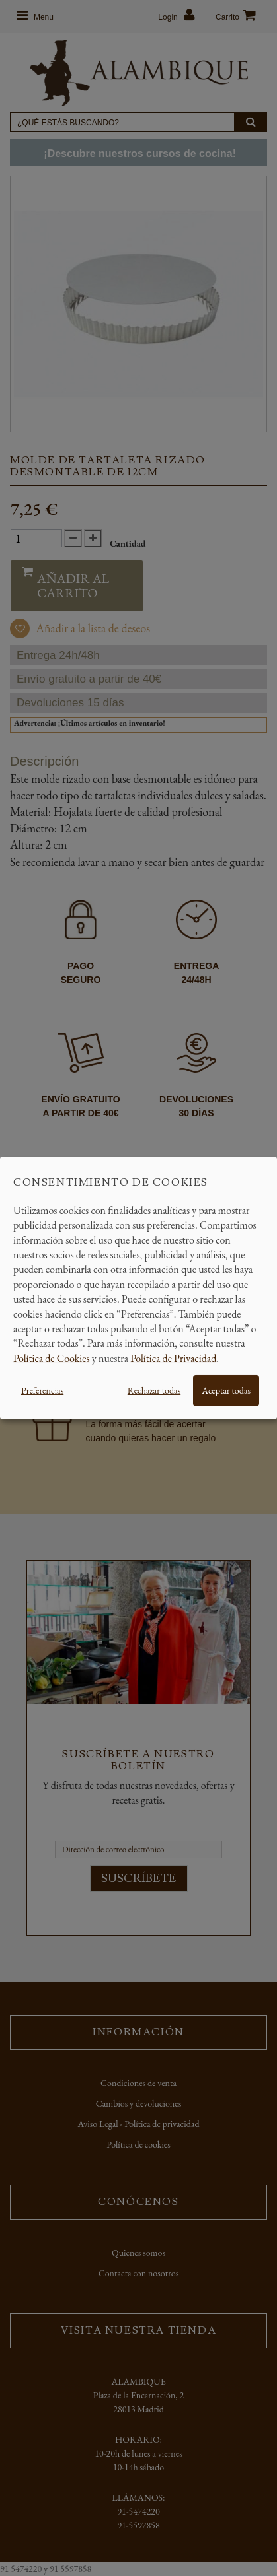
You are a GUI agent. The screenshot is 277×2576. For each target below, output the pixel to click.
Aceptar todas (226, 1390)
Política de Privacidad (173, 1358)
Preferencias (42, 1390)
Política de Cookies (51, 1358)
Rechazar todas (154, 1390)
